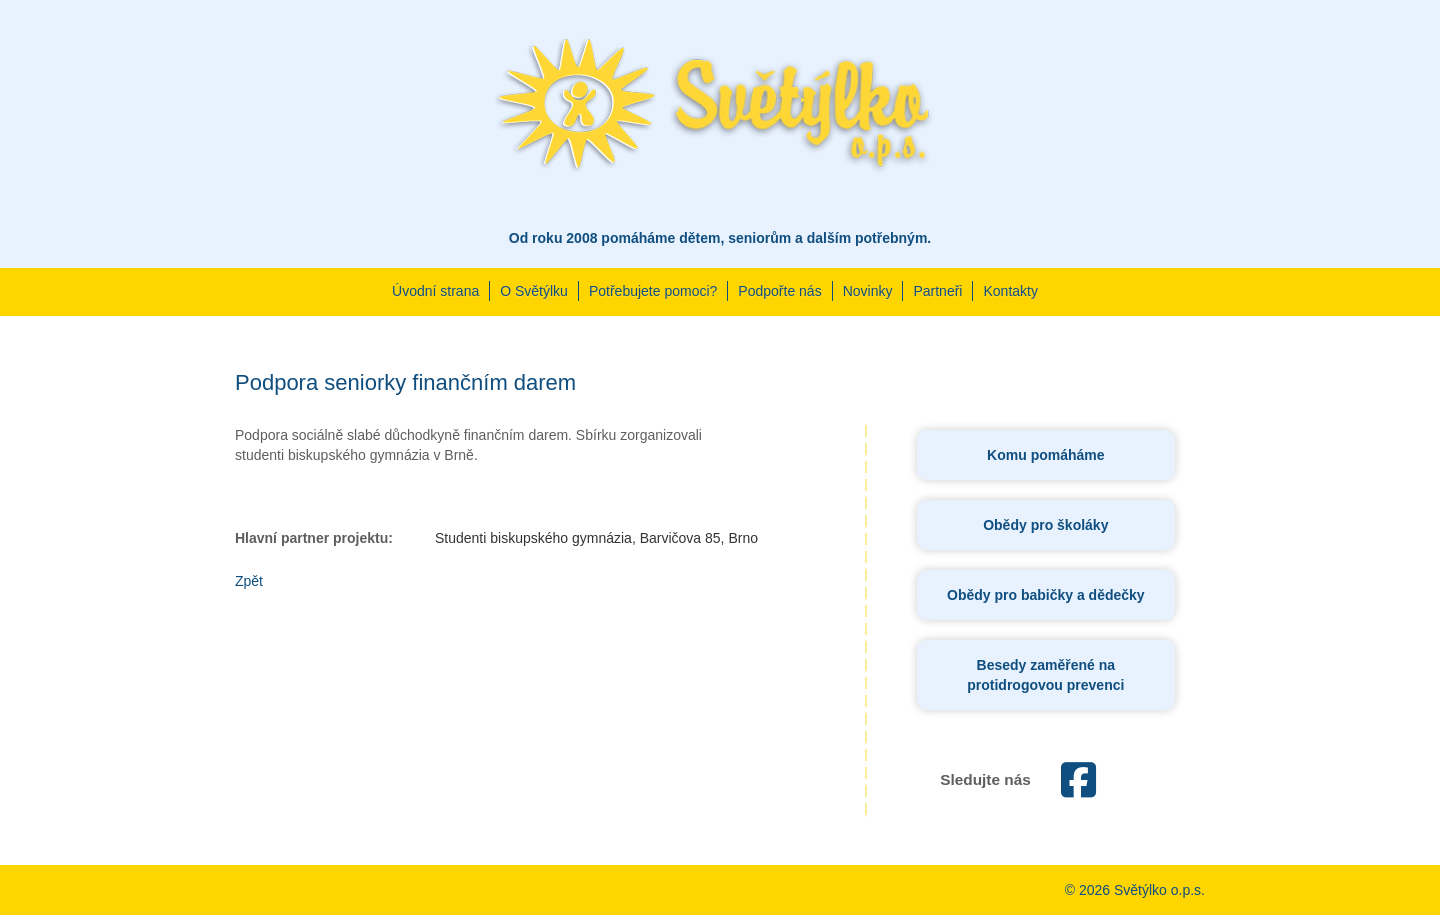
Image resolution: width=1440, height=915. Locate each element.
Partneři (937, 291)
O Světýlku (534, 291)
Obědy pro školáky (1045, 525)
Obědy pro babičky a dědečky (1046, 595)
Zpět (249, 581)
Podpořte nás (779, 291)
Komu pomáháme (1045, 455)
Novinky (868, 291)
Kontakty (1010, 291)
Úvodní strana (435, 291)
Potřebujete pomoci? (653, 291)
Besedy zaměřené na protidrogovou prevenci (1045, 675)
